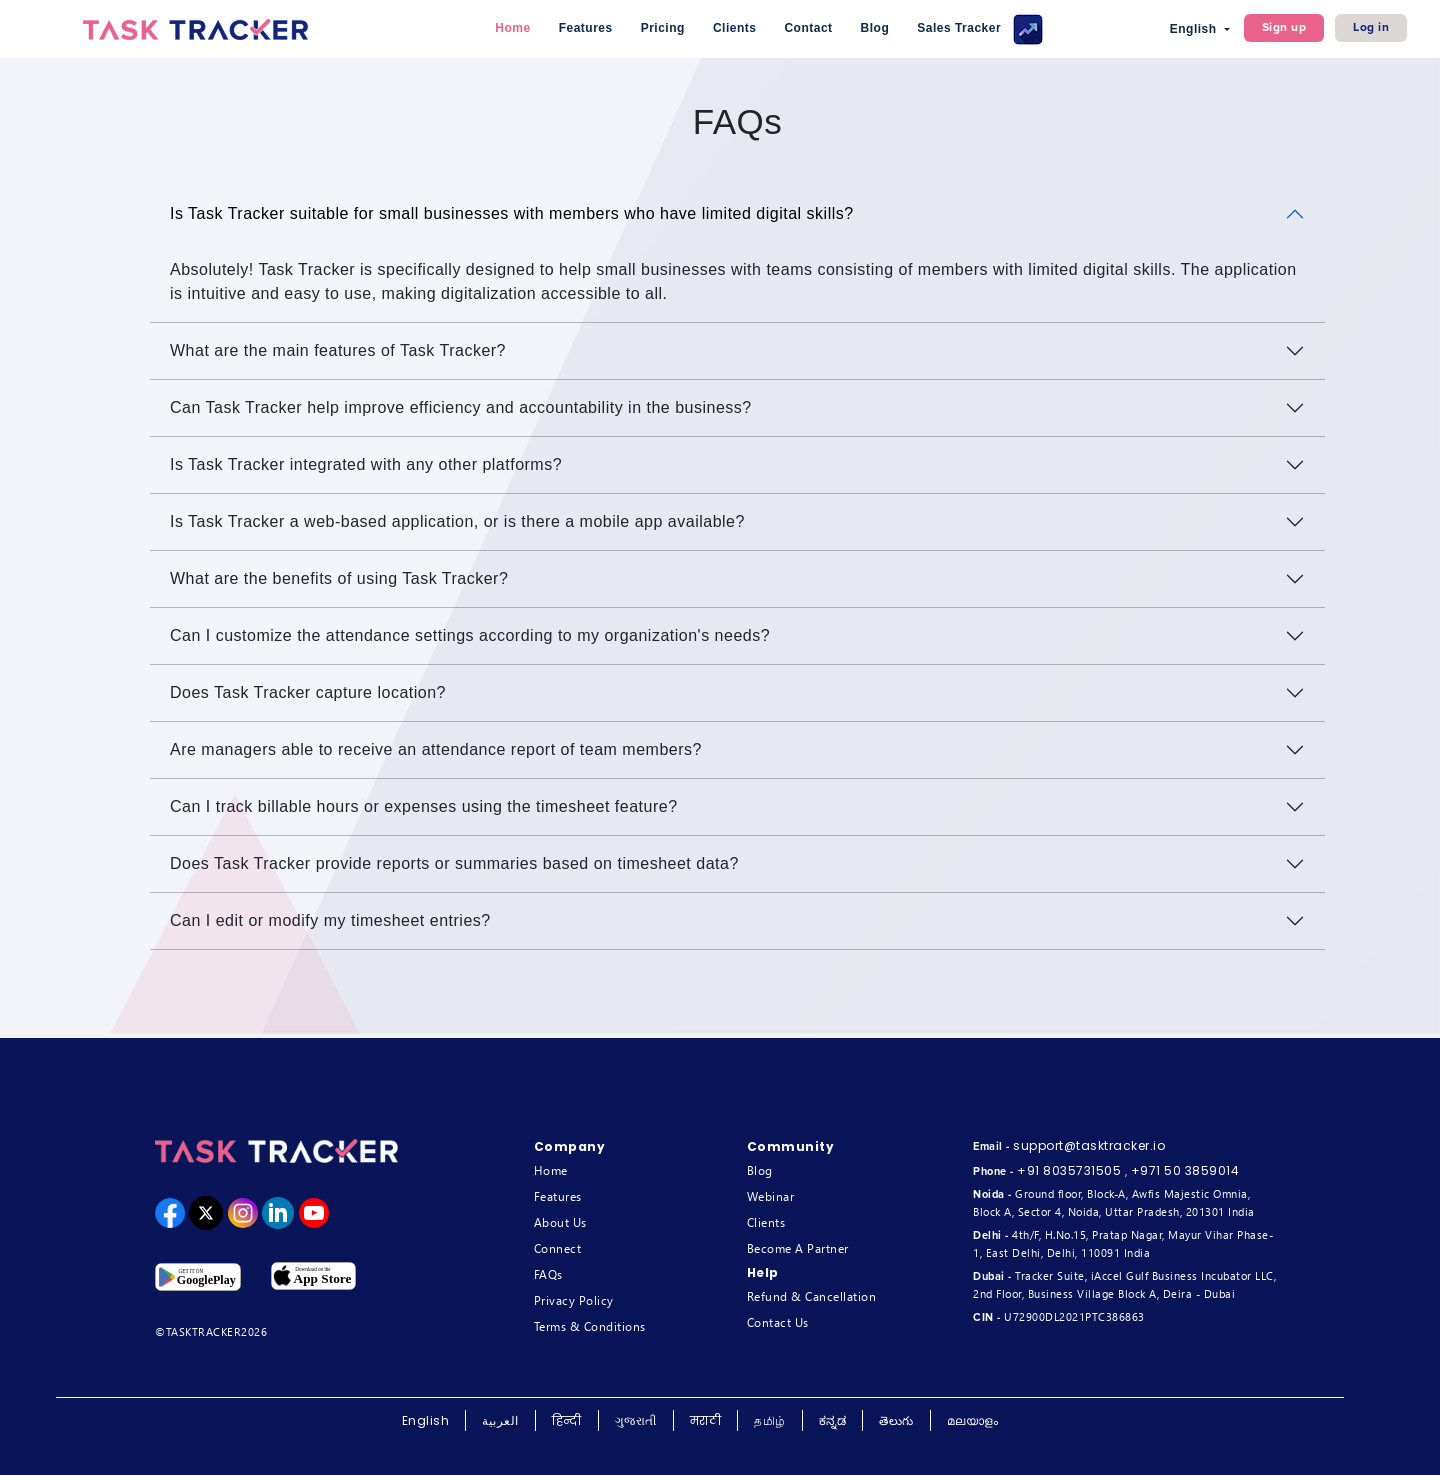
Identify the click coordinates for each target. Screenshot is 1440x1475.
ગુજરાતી (636, 1420)
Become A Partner (798, 1248)
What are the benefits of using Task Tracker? (339, 578)
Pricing (663, 28)
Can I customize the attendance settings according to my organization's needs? (470, 635)
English (426, 1420)
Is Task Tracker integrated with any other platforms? (366, 464)
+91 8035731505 (1069, 1170)
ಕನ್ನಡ (833, 1420)
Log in (1371, 27)
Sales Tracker (980, 29)
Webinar (771, 1196)
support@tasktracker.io (1089, 1145)
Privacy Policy (574, 1300)
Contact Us (778, 1322)
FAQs (548, 1274)
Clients (735, 28)
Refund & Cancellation (812, 1296)
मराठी (706, 1420)
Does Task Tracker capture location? (308, 692)
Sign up (1284, 27)
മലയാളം (973, 1420)
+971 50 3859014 (1185, 1170)
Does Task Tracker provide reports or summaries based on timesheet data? (454, 863)
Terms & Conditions (590, 1326)
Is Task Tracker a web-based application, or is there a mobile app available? (457, 521)
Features (586, 28)
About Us (560, 1222)
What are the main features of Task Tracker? (338, 350)
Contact (808, 28)
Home (512, 28)
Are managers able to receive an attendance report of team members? (436, 749)
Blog (875, 28)
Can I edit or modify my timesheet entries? (330, 920)
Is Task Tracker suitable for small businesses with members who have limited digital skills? (512, 213)
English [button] (1195, 29)
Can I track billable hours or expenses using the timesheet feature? (424, 806)
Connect (558, 1248)
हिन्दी (567, 1420)
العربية (500, 1420)
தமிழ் (770, 1420)
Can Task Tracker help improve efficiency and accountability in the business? (461, 407)
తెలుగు (896, 1420)
